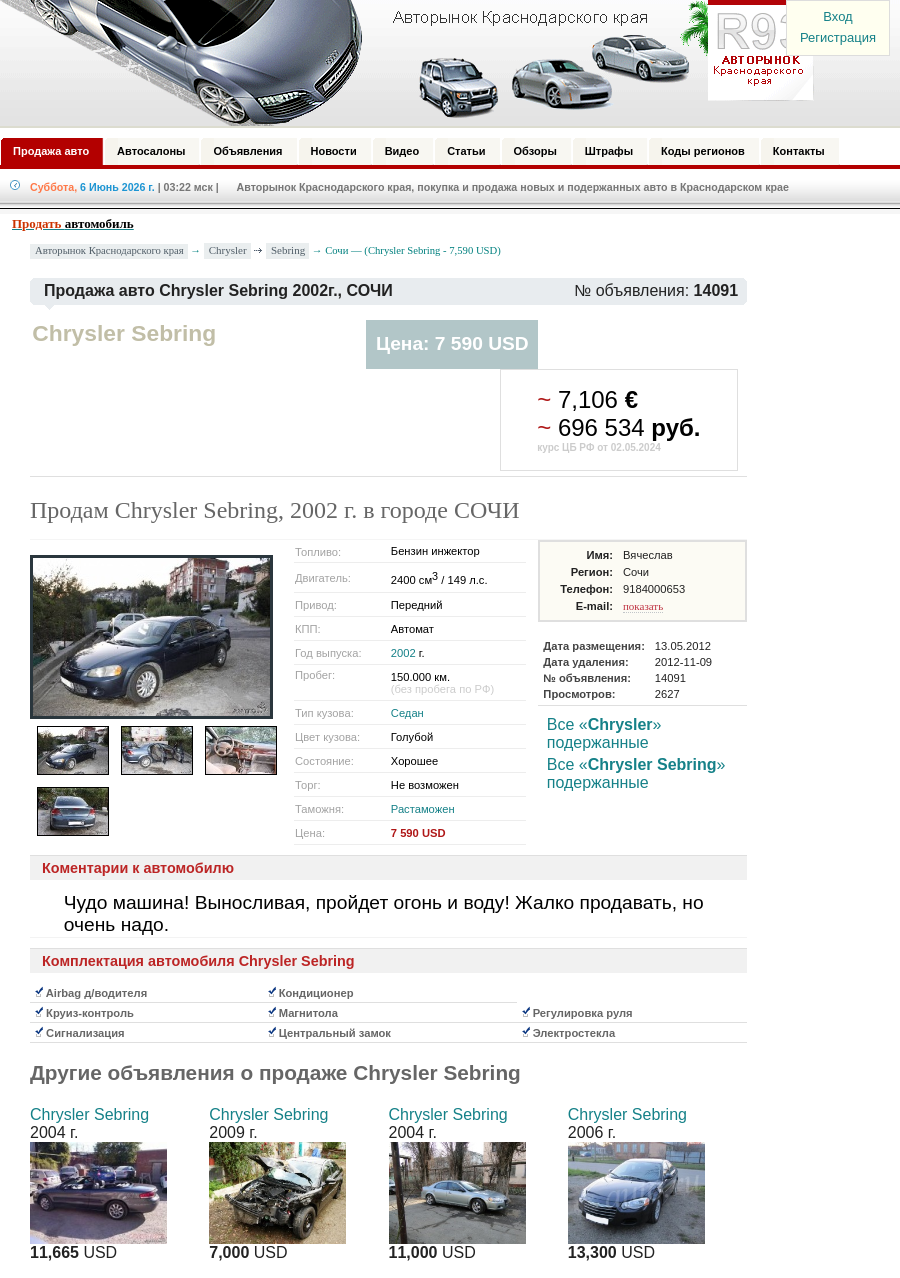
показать (643, 606)
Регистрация (838, 37)
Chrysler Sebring (89, 1114)
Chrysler (228, 250)
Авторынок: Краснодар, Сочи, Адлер (400, 63)
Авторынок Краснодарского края (109, 250)
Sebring (288, 250)
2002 (403, 653)
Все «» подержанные (604, 733)
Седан (407, 713)
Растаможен (423, 809)
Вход (837, 16)
